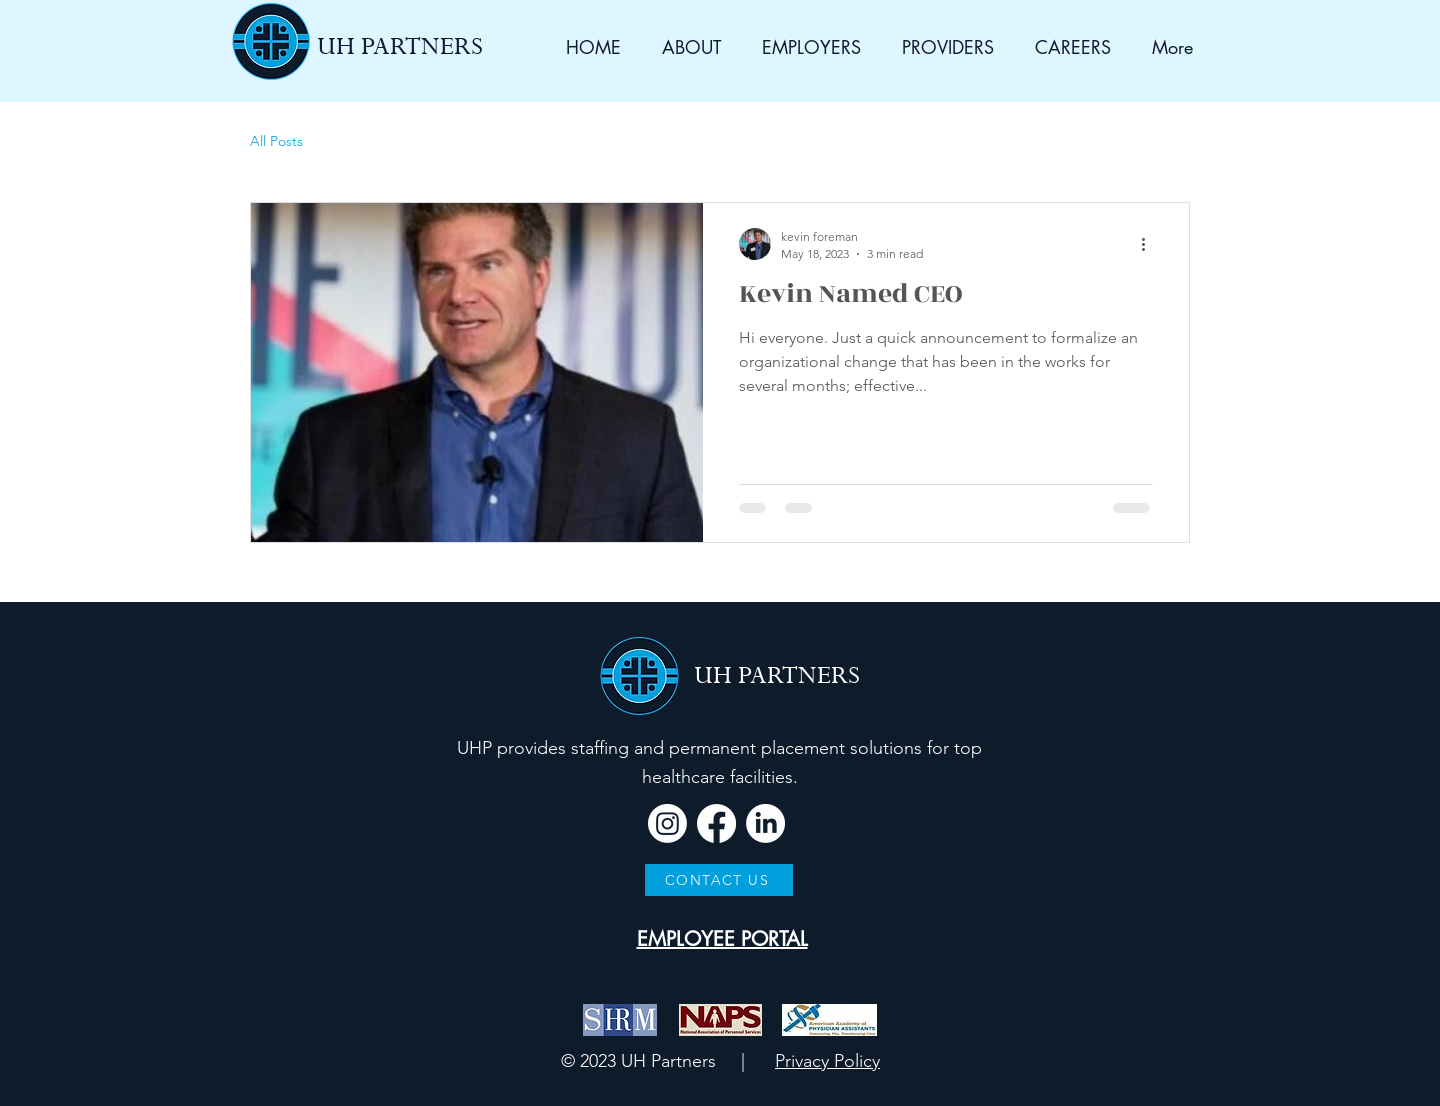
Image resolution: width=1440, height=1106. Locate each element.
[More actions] (1150, 244)
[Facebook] (716, 823)
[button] (686, 47)
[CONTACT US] (719, 880)
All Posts (276, 141)
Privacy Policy (827, 1061)
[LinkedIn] (765, 823)
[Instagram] (667, 823)
